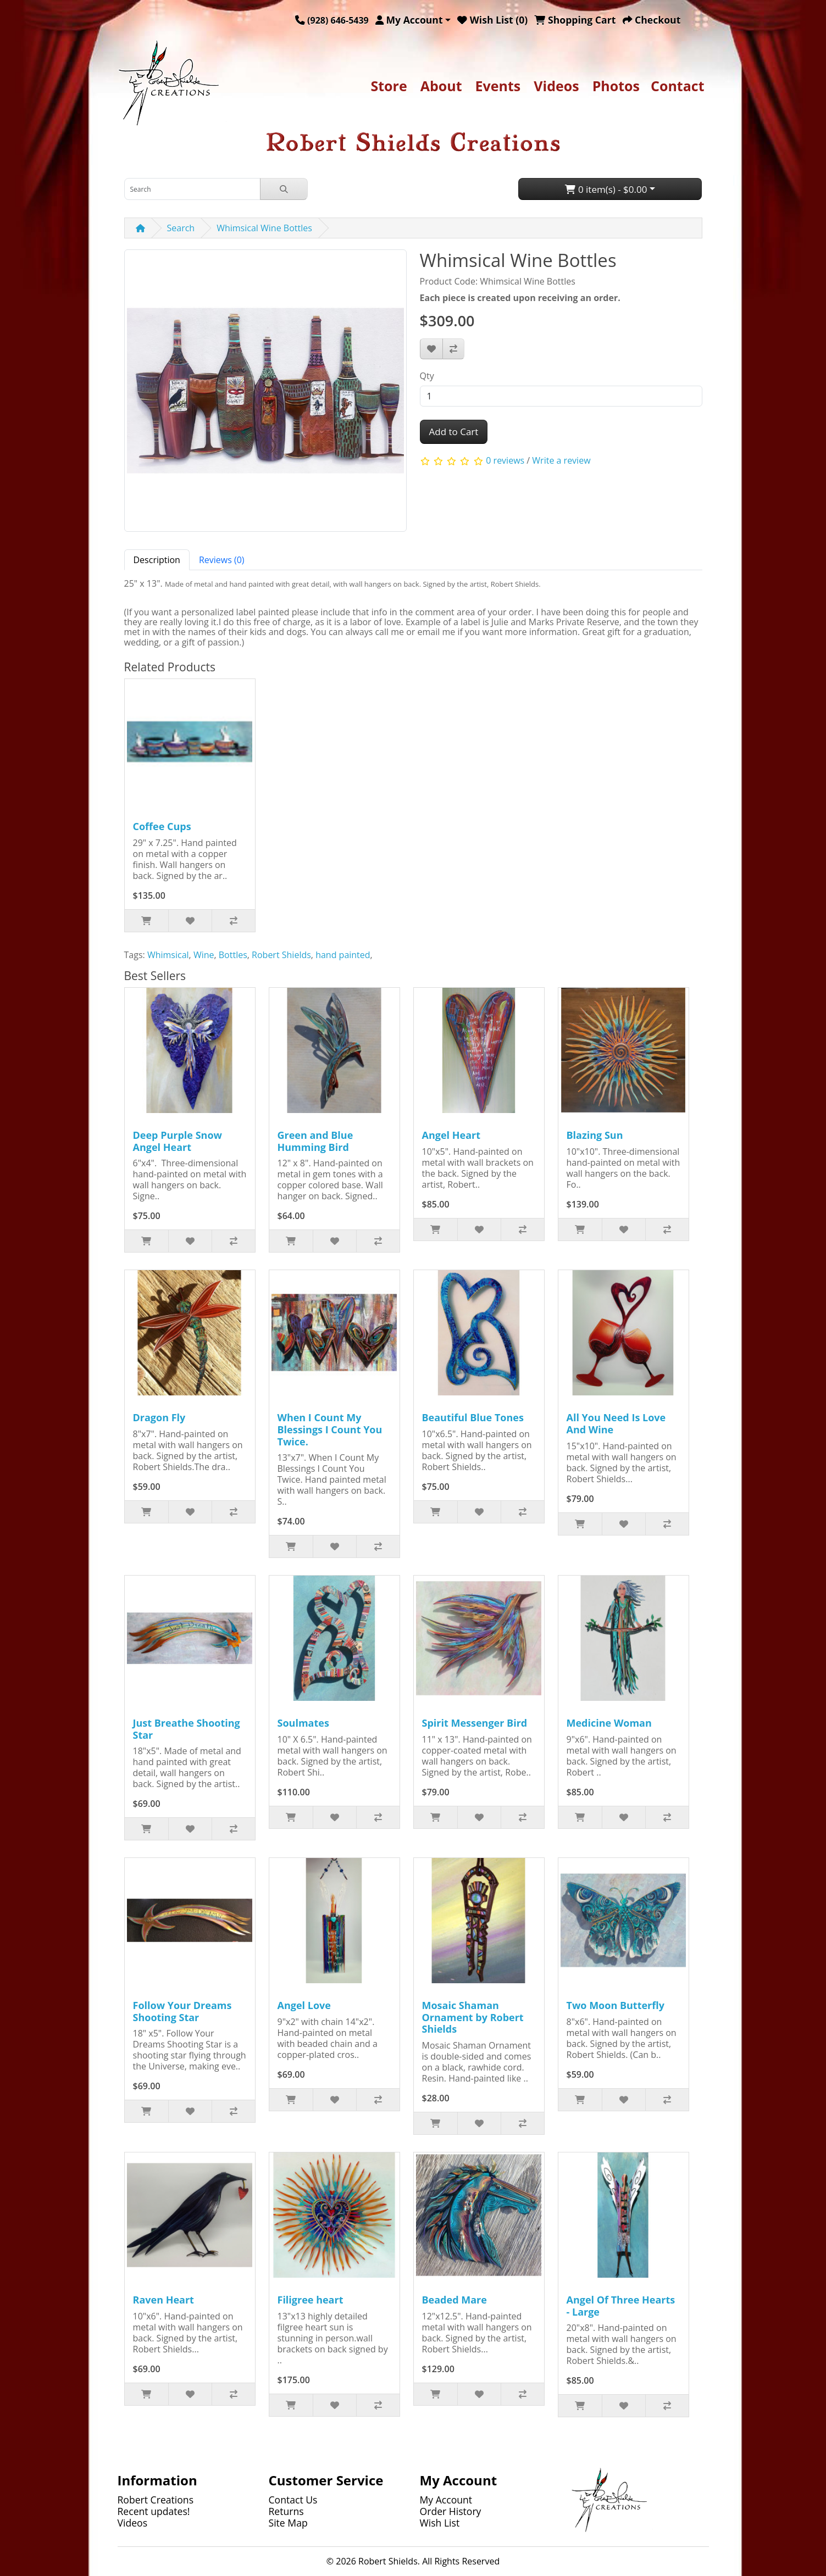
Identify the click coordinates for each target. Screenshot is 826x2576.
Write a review (561, 460)
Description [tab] (157, 560)
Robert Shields (281, 955)
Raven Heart (163, 2299)
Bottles (233, 955)
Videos (556, 85)
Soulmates (303, 1722)
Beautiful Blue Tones (473, 1417)
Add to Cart (454, 431)
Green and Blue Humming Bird (315, 1141)
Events (498, 85)
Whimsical (168, 955)
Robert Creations (156, 2499)
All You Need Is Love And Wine (616, 1423)
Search (181, 228)
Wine (203, 955)
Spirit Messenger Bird (475, 1722)
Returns (286, 2511)
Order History (450, 2511)
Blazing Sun (595, 1135)
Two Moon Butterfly (615, 2005)
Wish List (440, 2522)
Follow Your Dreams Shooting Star (182, 2011)
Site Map (288, 2522)
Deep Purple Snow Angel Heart (177, 1141)
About (441, 85)
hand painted (342, 955)
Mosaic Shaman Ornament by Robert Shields (473, 2017)
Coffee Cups (162, 826)
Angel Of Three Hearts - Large (621, 2305)
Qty (427, 375)
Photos (616, 85)
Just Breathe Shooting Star (186, 1729)
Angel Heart (451, 1135)
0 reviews (505, 460)
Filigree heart (310, 2299)
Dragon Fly (159, 1417)
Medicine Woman (609, 1722)
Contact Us (293, 2499)
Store (388, 85)
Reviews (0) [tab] (222, 560)
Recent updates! (154, 2511)
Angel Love (304, 2005)
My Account (446, 2499)
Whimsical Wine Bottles (264, 228)
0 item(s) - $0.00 (606, 189)
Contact (678, 85)
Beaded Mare (454, 2299)
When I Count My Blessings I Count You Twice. (330, 1429)
